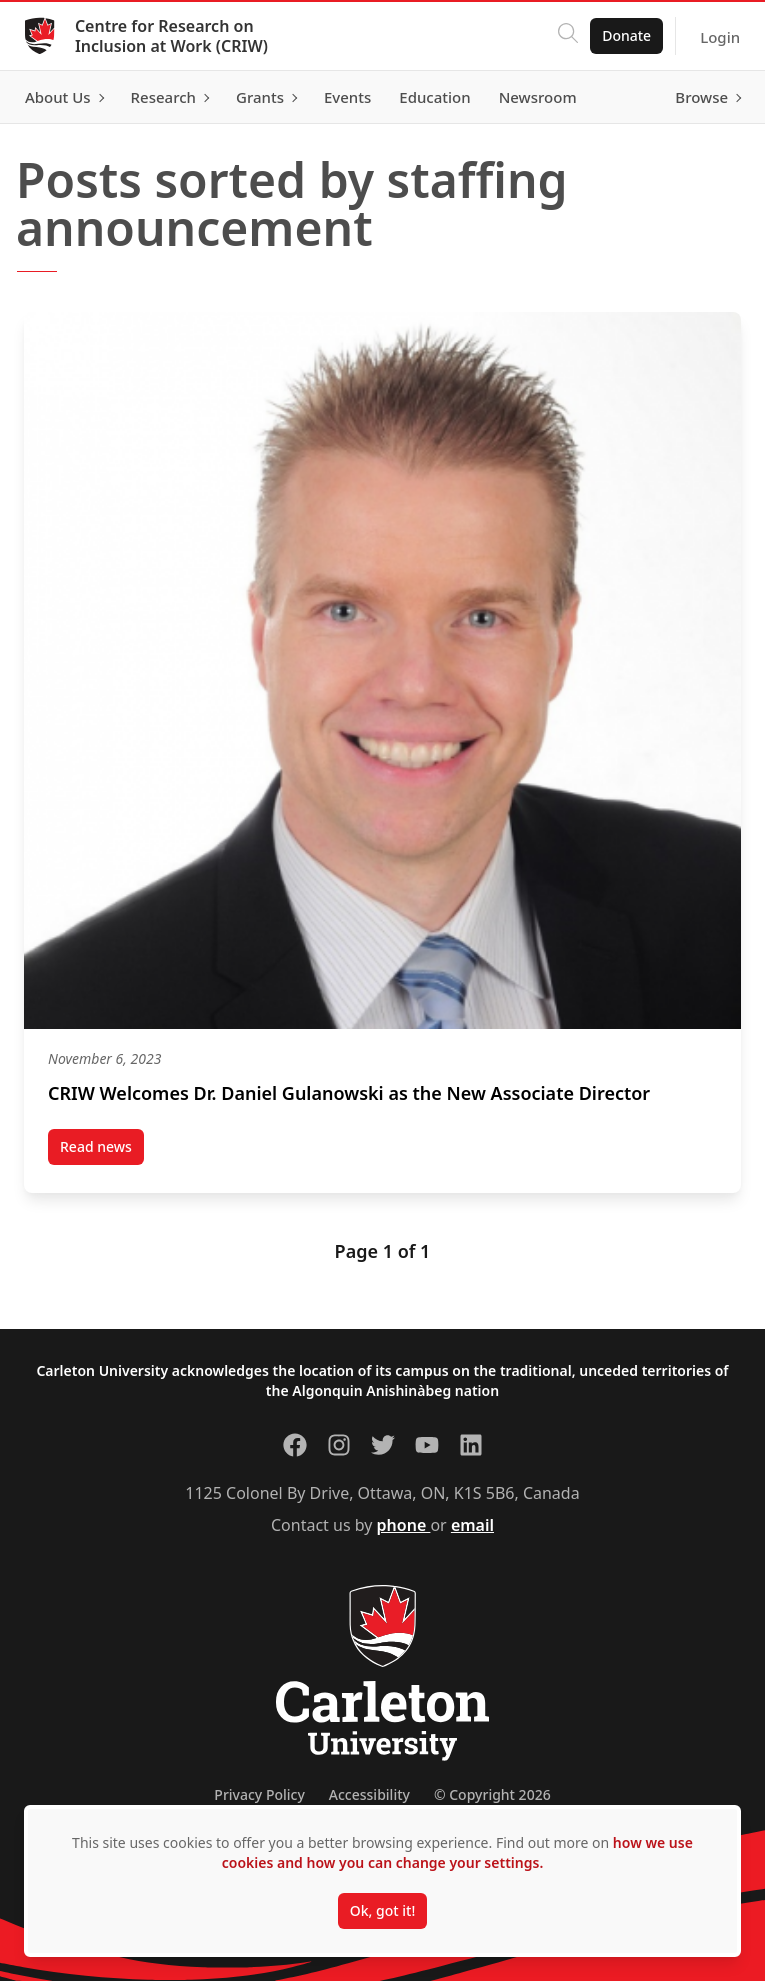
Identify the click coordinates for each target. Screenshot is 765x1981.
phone (404, 1525)
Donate (619, 35)
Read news (102, 1151)
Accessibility (369, 1794)
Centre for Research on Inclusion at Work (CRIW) (178, 36)
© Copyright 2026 (492, 1794)
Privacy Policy (259, 1794)
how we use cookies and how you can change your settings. (457, 1852)
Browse (694, 97)
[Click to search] (561, 36)
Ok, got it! (382, 1910)
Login (713, 37)
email (472, 1525)
